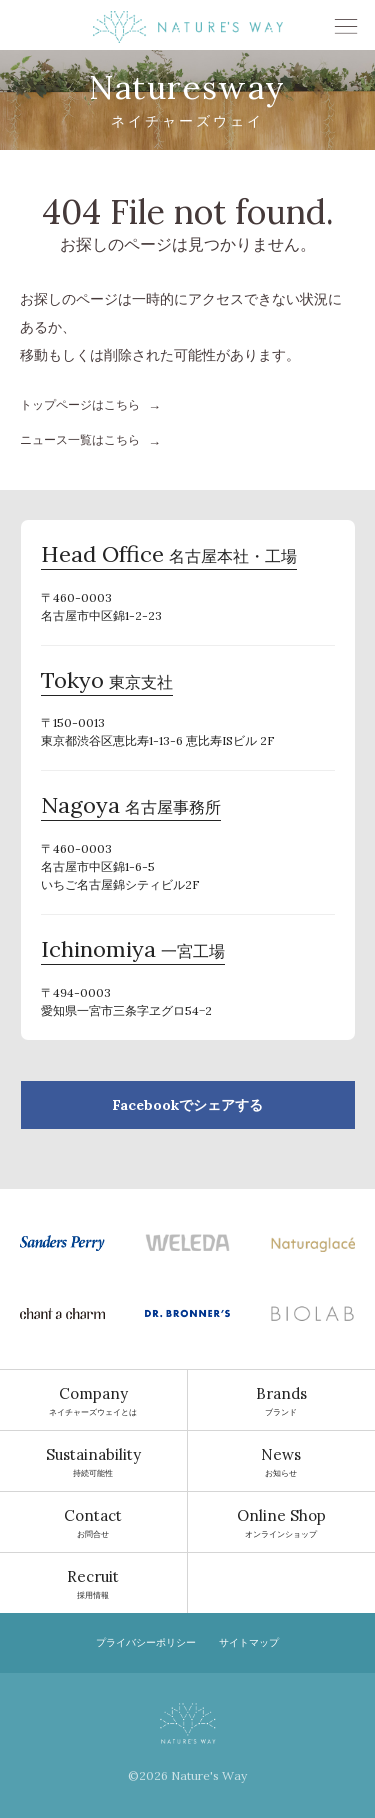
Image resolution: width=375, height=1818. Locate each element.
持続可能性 (93, 1461)
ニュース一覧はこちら (80, 439)
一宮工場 (133, 952)
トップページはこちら (80, 404)
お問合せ (93, 1522)
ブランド (282, 1400)
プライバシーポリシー (146, 1642)
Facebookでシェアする (187, 1105)
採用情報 (93, 1583)
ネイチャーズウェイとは (93, 1400)
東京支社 (107, 683)
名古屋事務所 (131, 808)
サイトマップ (249, 1642)
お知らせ (282, 1461)
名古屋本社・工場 (169, 557)
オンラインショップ (282, 1522)
